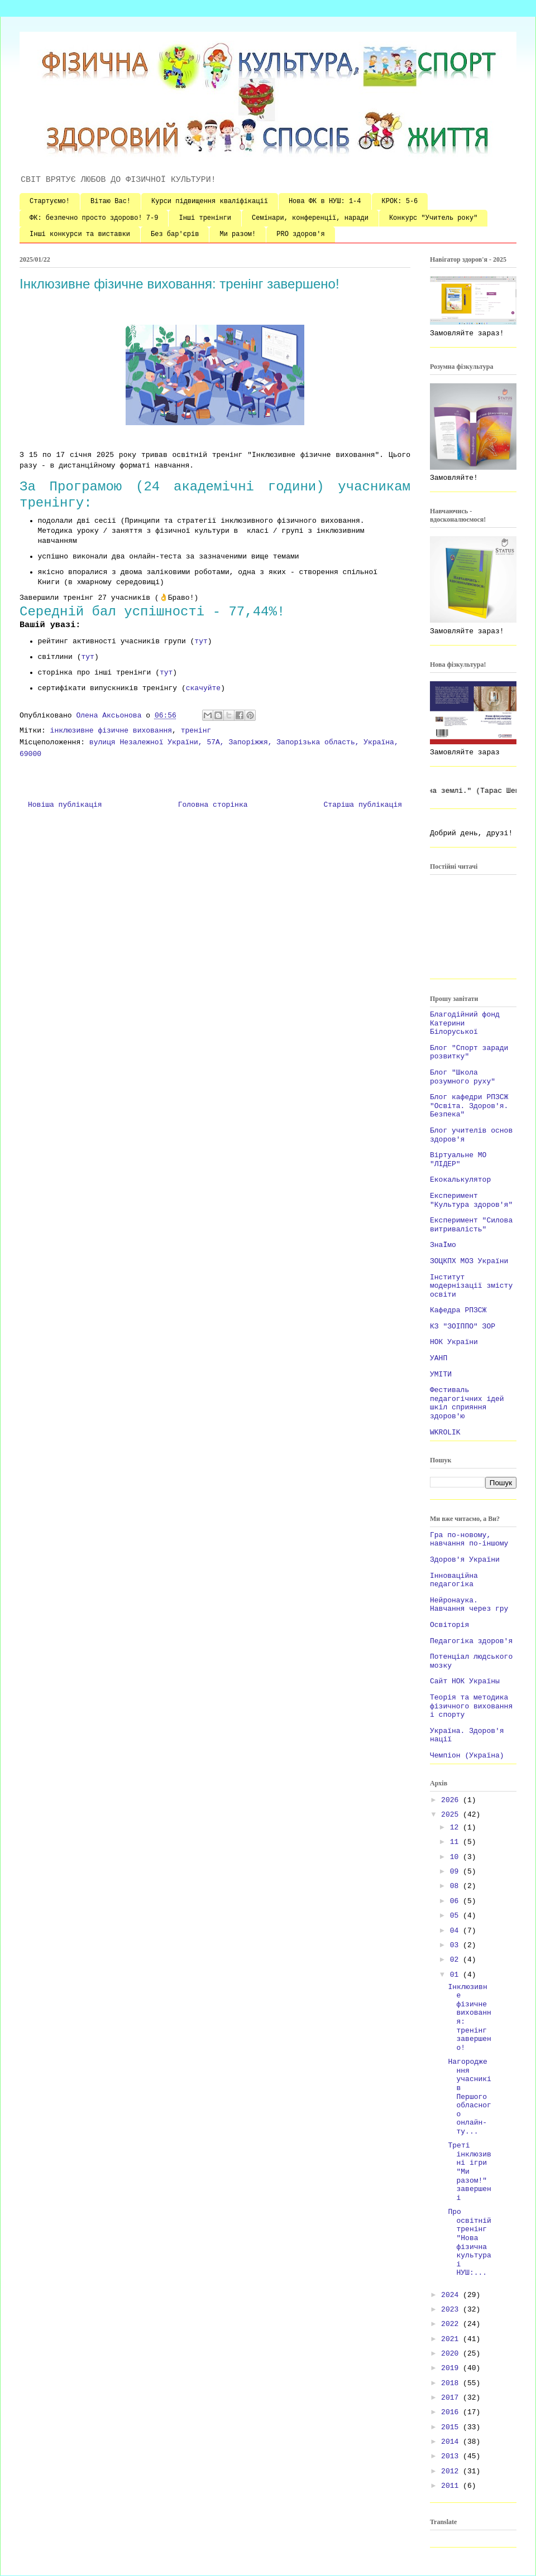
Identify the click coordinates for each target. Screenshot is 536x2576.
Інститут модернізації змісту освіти (471, 1286)
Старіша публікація (363, 805)
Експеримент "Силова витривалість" (471, 1225)
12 (456, 1827)
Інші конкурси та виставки (80, 234)
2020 (452, 2353)
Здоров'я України (465, 1560)
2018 (452, 2383)
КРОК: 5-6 (400, 201)
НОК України (454, 1342)
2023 (452, 2309)
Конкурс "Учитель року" (433, 218)
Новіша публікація (65, 805)
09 (456, 1871)
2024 (452, 2295)
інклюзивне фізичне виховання (111, 730)
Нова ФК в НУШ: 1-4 (325, 201)
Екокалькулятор (460, 1180)
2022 (452, 2324)
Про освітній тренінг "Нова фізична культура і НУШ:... (469, 2242)
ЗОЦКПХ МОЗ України (469, 1261)
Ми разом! (237, 234)
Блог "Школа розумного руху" (462, 1077)
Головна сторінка (213, 805)
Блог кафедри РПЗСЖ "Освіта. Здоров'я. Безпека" (469, 1106)
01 (456, 1975)
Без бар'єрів (175, 234)
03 (456, 1945)
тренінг (196, 730)
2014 (452, 2442)
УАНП (438, 1358)
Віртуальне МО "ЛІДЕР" (458, 1159)
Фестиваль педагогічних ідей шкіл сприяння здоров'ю (467, 1403)
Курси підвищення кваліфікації (209, 201)
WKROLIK (445, 1432)
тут (200, 641)
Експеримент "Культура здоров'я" (471, 1200)
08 (456, 1886)
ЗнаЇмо (443, 1245)
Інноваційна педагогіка (454, 1580)
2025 (452, 1815)
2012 (452, 2471)
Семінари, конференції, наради (310, 218)
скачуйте (203, 688)
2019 (452, 2368)
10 (456, 1857)
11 (456, 1842)
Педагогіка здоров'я (471, 1641)
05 (456, 1915)
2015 (452, 2427)
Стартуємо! (50, 201)
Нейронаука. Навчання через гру (469, 1605)
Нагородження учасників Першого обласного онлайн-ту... (469, 2097)
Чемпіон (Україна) (467, 1755)
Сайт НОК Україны (465, 1681)
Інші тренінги (205, 218)
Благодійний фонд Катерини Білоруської (465, 1023)
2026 (452, 1800)
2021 (452, 2339)
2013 (452, 2456)
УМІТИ (441, 1374)
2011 (452, 2486)
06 (456, 1901)
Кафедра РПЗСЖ (458, 1310)
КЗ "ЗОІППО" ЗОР (462, 1326)
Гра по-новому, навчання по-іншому (469, 1539)
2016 (452, 2412)
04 (456, 1931)
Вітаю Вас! (110, 201)
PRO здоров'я (300, 234)
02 (456, 1960)
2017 (452, 2398)
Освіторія (449, 1625)
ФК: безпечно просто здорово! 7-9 (94, 218)
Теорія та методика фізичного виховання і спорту (471, 1706)
